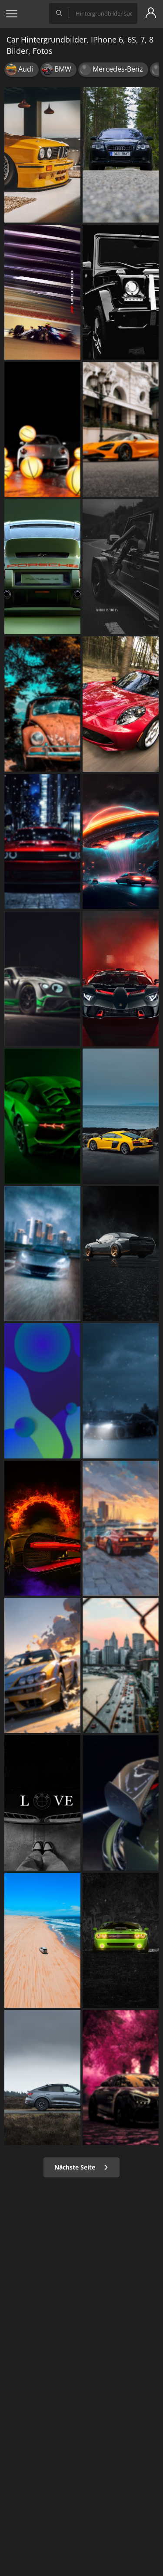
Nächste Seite (81, 2167)
